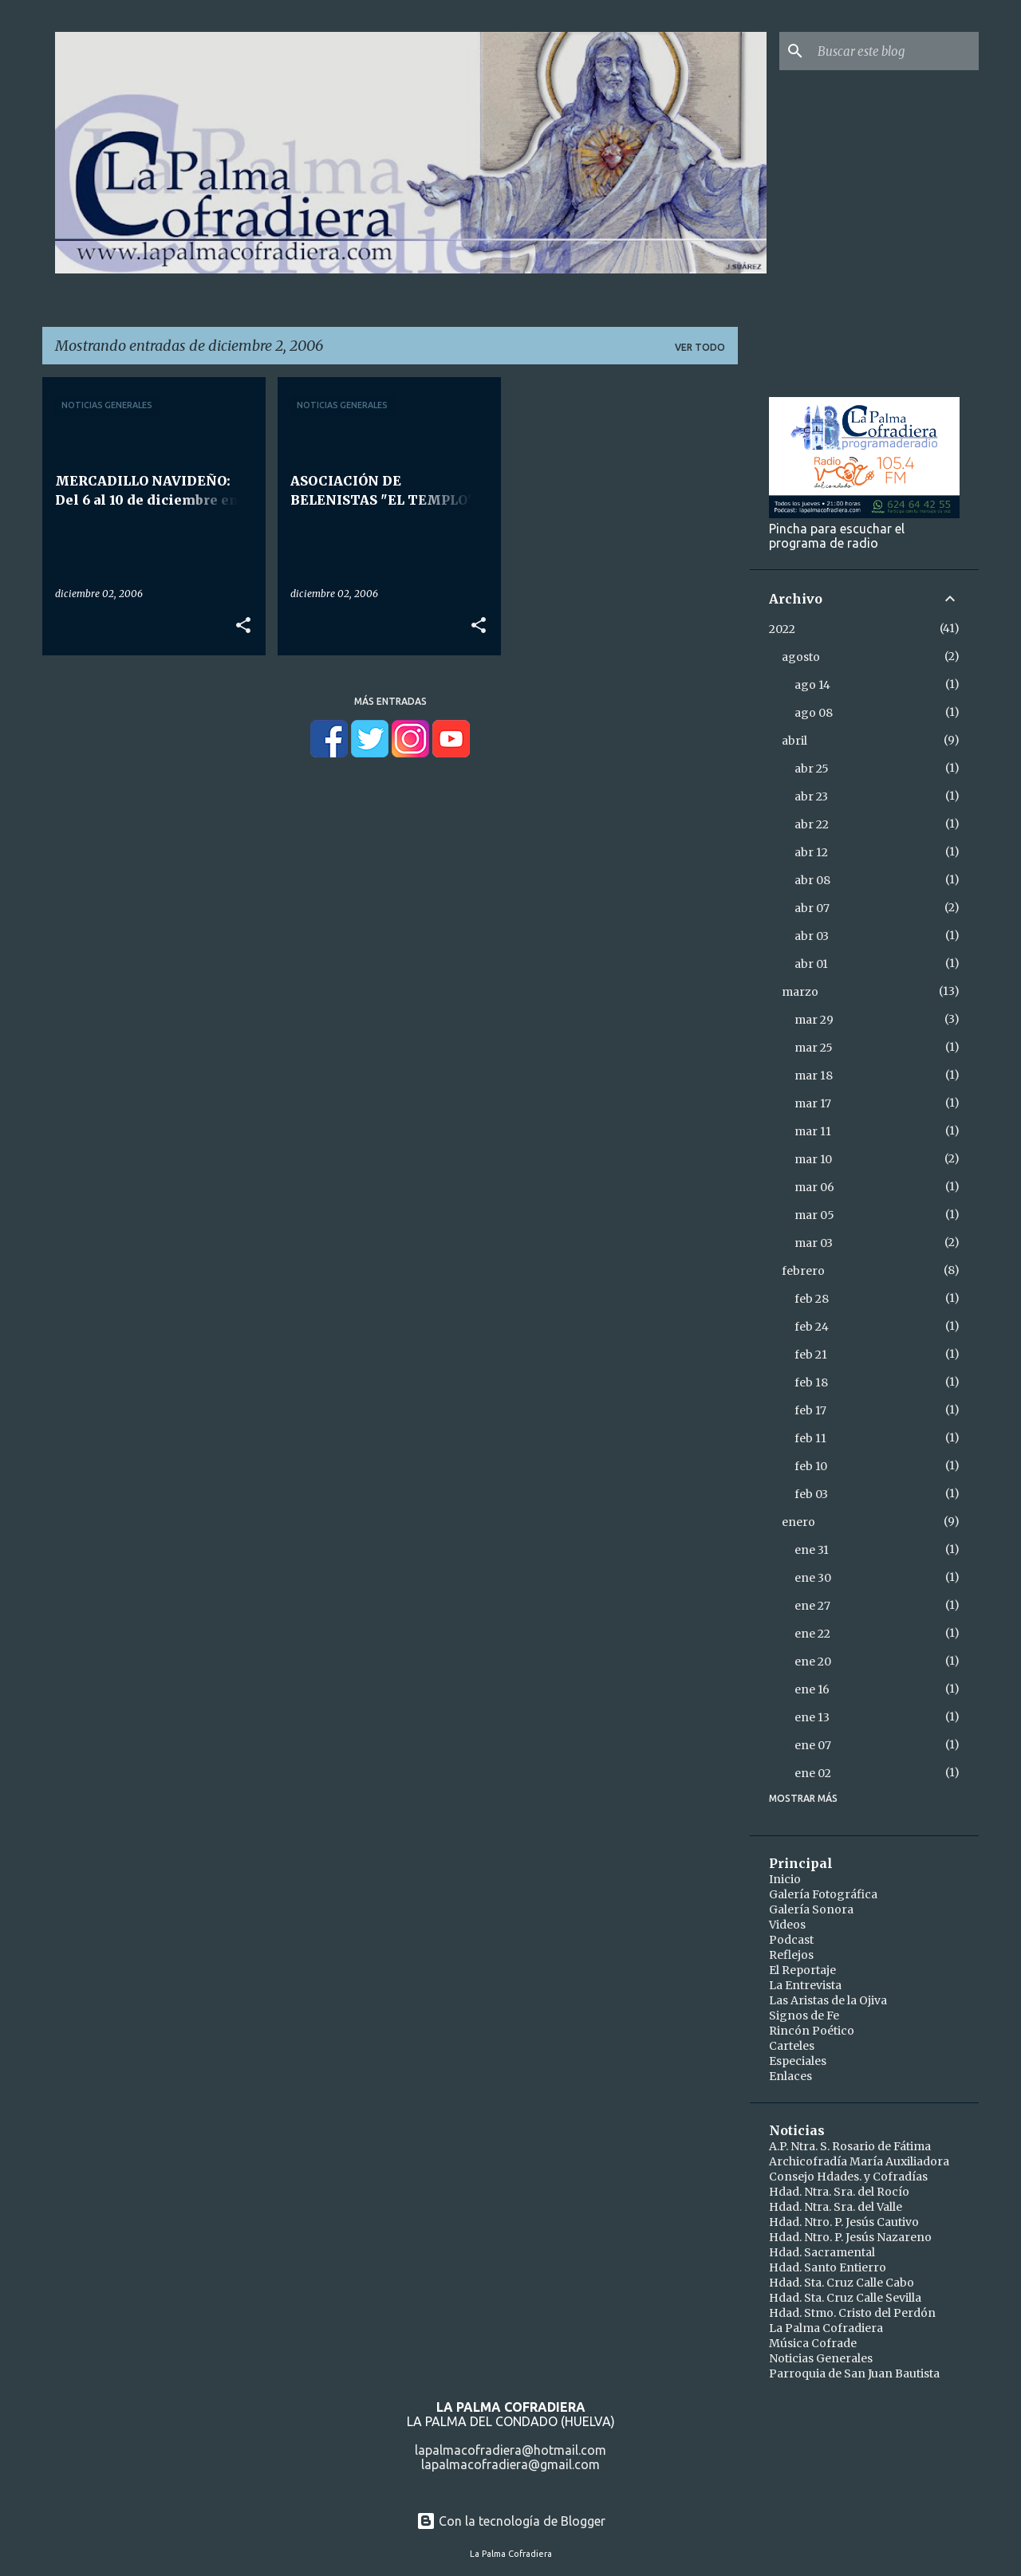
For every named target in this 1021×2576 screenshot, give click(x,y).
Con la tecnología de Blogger (510, 2521)
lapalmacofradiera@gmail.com (510, 2464)
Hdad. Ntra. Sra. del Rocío (839, 2192)
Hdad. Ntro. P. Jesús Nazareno (850, 2237)
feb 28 (811, 1299)
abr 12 (811, 852)
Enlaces (790, 2076)
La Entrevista (805, 1985)
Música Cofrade (813, 2343)
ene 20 (812, 1661)
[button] (243, 625)
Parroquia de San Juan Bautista (854, 2373)
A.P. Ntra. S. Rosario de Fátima (850, 2146)
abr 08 (812, 880)
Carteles (791, 2046)
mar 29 (814, 1020)
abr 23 (811, 796)
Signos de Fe (804, 2015)
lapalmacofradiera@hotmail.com (510, 2450)
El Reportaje (802, 1970)
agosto (801, 657)
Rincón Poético (811, 2030)
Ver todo (700, 347)
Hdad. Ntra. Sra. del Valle (835, 2207)
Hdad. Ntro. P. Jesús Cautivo (844, 2222)
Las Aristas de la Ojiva (828, 2000)
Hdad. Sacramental (822, 2252)
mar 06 (814, 1187)
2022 (782, 629)
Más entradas (390, 701)
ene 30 (812, 1578)
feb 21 (810, 1354)
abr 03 (811, 936)
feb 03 (811, 1494)
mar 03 (813, 1243)
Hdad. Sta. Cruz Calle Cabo (841, 2282)
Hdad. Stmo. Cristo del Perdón (852, 2313)
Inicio (785, 1879)
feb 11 (810, 1438)
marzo (800, 992)
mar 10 (813, 1159)
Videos (787, 1924)
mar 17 (812, 1103)
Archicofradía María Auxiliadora (859, 2161)
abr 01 (811, 964)
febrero (803, 1271)
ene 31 (811, 1550)
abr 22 (811, 824)
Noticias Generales (821, 2358)
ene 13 (812, 1717)
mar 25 (813, 1047)
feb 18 (811, 1382)
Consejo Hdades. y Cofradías (848, 2176)
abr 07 (812, 908)
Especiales (797, 2061)
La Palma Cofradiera (826, 2328)
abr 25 (811, 768)
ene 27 (812, 1606)
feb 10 (810, 1466)
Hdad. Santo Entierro (827, 2267)
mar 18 (813, 1075)
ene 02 (812, 1773)
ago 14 (812, 685)
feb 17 (810, 1410)
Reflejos (791, 1955)
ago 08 (813, 713)
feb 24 (811, 1326)
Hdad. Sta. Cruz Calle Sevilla (845, 2298)
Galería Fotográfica (823, 1894)
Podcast (791, 1940)
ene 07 (812, 1745)
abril (794, 740)
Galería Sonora (811, 1909)
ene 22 (812, 1633)
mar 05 (814, 1215)
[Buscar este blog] (895, 51)
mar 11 (812, 1131)
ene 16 (812, 1689)
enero (798, 1522)
